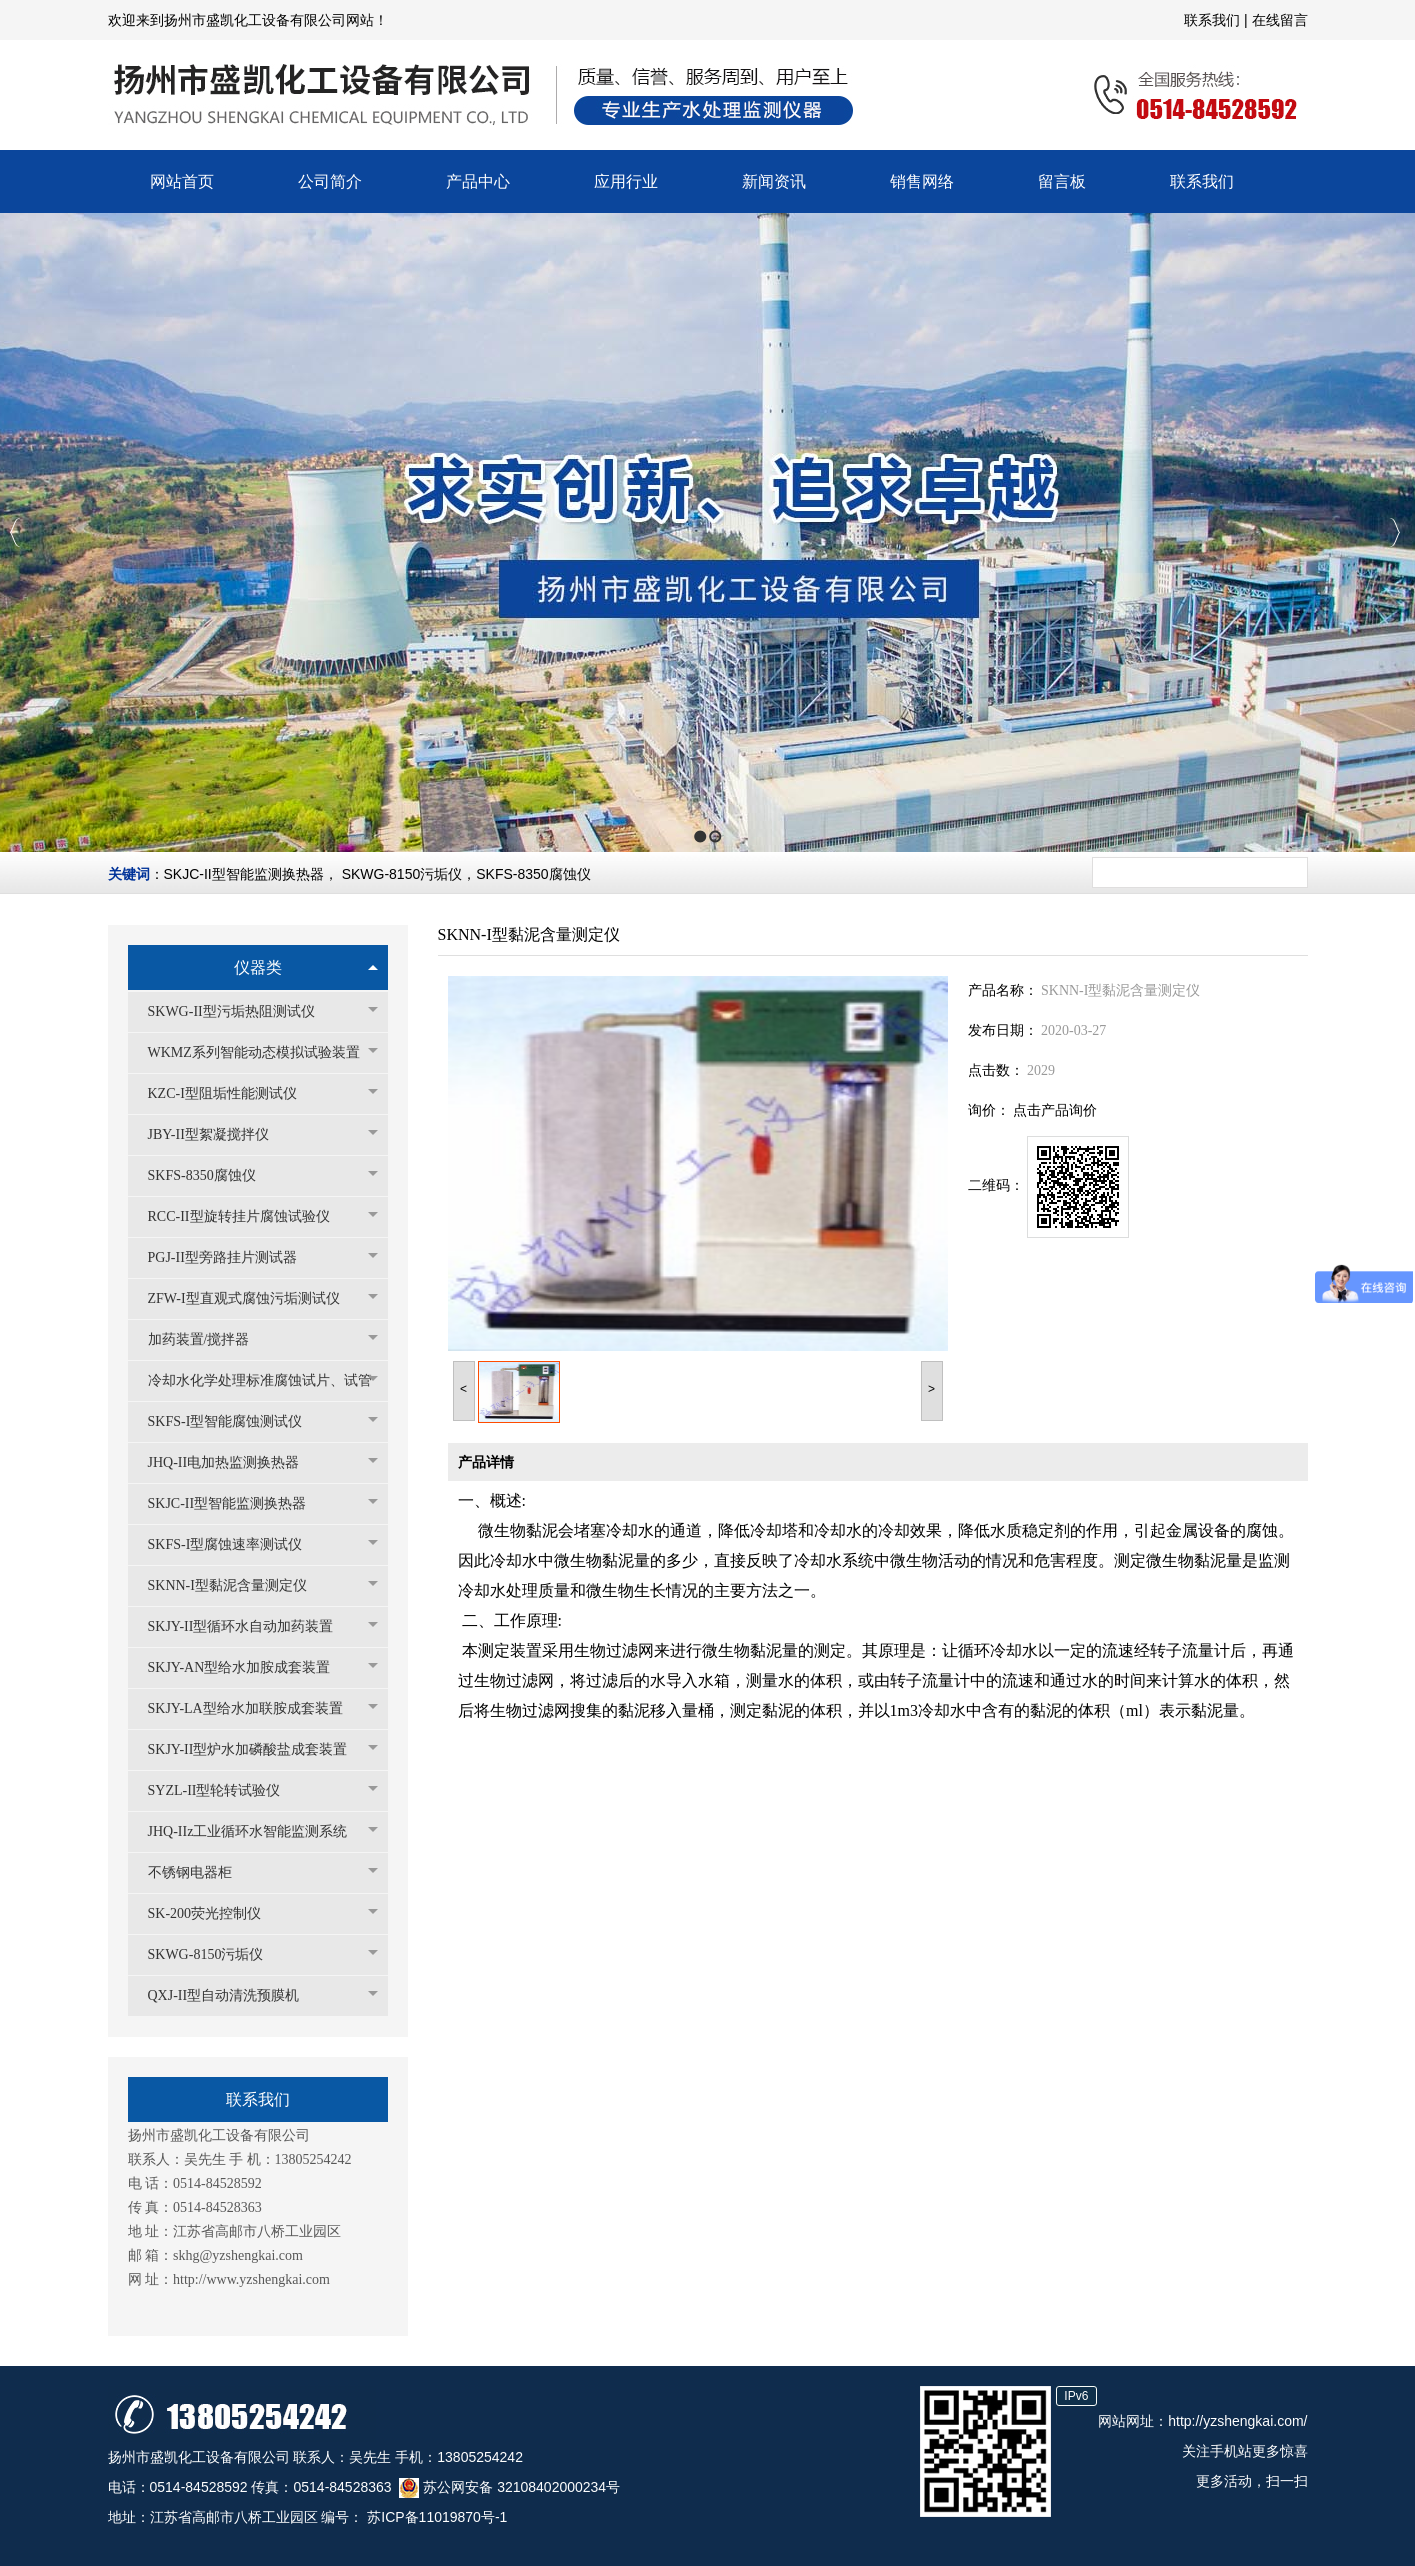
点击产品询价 (1055, 1110)
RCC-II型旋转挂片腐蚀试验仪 (249, 1216)
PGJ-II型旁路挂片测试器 (232, 1257)
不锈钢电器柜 (200, 1872)
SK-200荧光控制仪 (215, 1913)
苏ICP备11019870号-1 (435, 2517)
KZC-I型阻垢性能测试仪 (232, 1093)
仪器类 (258, 967)
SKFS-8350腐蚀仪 (533, 874)
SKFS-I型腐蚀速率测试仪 (235, 1544)
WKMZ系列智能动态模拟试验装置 (263, 1052)
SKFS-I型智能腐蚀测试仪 (235, 1421)
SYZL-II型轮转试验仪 (224, 1790)
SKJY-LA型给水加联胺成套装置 (255, 1708)
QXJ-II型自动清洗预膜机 (234, 1995)
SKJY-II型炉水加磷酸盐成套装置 (258, 1749)
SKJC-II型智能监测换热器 (244, 874)
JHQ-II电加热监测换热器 (234, 1462)
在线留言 (1280, 20)
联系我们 (1214, 20)
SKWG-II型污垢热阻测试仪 (241, 1011)
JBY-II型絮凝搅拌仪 (218, 1134)
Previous (15, 532)
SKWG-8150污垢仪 (402, 874)
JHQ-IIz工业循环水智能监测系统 (258, 1831)
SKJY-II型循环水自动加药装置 (251, 1626)
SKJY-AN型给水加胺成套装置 (249, 1667)
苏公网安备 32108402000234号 (509, 2487)
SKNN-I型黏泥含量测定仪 (237, 1585)
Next (1394, 532)
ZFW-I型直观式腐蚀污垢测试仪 (254, 1298)
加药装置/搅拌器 (209, 1339)
